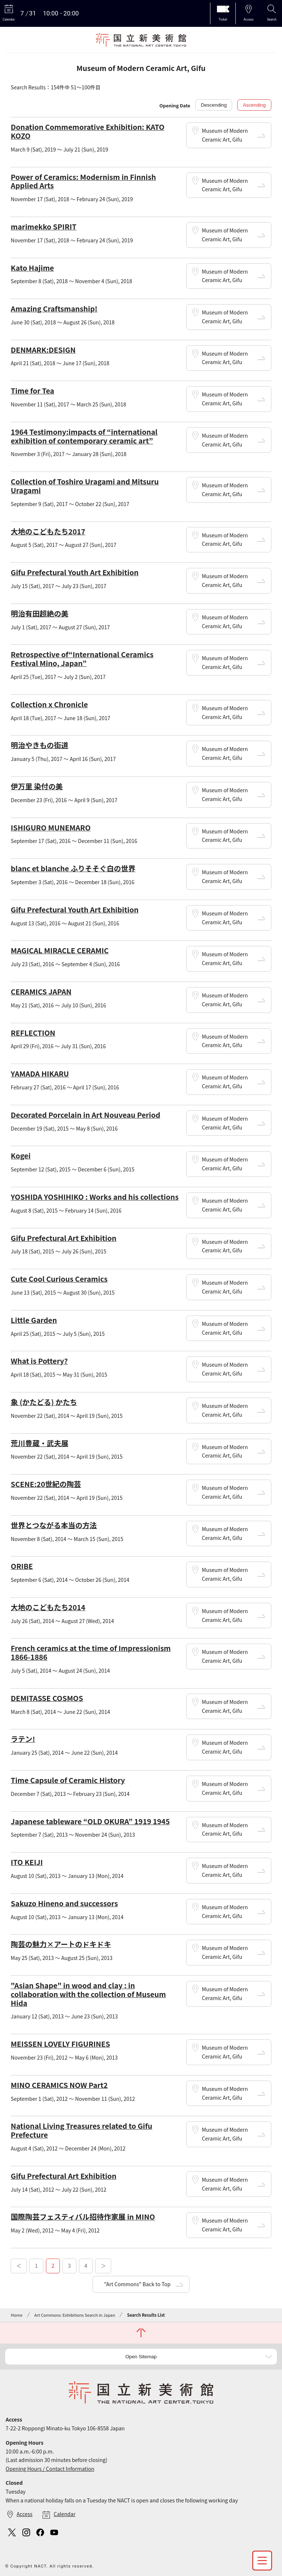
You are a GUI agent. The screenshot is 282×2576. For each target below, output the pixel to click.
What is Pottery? (39, 1360)
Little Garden (34, 1319)
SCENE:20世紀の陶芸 (46, 1484)
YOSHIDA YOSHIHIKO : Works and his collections (94, 1196)
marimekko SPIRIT (43, 226)
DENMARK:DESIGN (43, 349)
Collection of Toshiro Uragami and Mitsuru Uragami (85, 485)
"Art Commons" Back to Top (137, 2284)
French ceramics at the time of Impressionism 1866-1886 (91, 1652)
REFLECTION (33, 1032)
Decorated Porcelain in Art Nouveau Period (85, 1114)
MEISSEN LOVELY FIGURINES (60, 2043)
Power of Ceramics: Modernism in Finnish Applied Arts (83, 181)
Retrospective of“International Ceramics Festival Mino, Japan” (82, 658)
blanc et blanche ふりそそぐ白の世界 (73, 868)
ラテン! (23, 1738)
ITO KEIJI (27, 1862)
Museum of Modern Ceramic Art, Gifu (225, 135)
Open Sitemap (140, 2356)
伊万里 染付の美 (37, 786)
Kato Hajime (32, 267)
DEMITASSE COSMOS (47, 1698)
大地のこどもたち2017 (48, 531)
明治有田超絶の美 (39, 613)
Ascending (254, 105)
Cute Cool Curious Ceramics (59, 1278)
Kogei (20, 1155)
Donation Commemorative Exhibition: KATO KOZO (87, 131)
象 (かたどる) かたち (44, 1401)
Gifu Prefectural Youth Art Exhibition (74, 572)
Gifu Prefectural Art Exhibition (63, 1237)
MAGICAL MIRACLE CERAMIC (59, 950)
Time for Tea (32, 390)
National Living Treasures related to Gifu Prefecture (81, 2130)
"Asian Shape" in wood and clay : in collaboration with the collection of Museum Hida (88, 1994)
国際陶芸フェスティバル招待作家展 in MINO (83, 2216)
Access (24, 2514)
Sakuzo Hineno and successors (64, 1903)
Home (16, 2315)
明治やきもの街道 (39, 745)
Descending (214, 105)
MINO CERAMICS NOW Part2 (59, 2084)
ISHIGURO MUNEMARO (50, 827)
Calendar (64, 2514)
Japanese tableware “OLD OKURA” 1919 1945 (90, 1821)
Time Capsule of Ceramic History (68, 1780)
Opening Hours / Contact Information (50, 2468)
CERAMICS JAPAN (41, 991)
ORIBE (22, 1566)
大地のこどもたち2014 (48, 1607)
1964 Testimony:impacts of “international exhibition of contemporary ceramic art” (84, 436)
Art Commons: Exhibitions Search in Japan (75, 2315)
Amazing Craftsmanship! (54, 308)
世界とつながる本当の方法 (54, 1525)
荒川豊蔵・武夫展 (39, 1443)
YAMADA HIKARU (40, 1073)
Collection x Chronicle (49, 704)
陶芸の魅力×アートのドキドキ (61, 1944)
